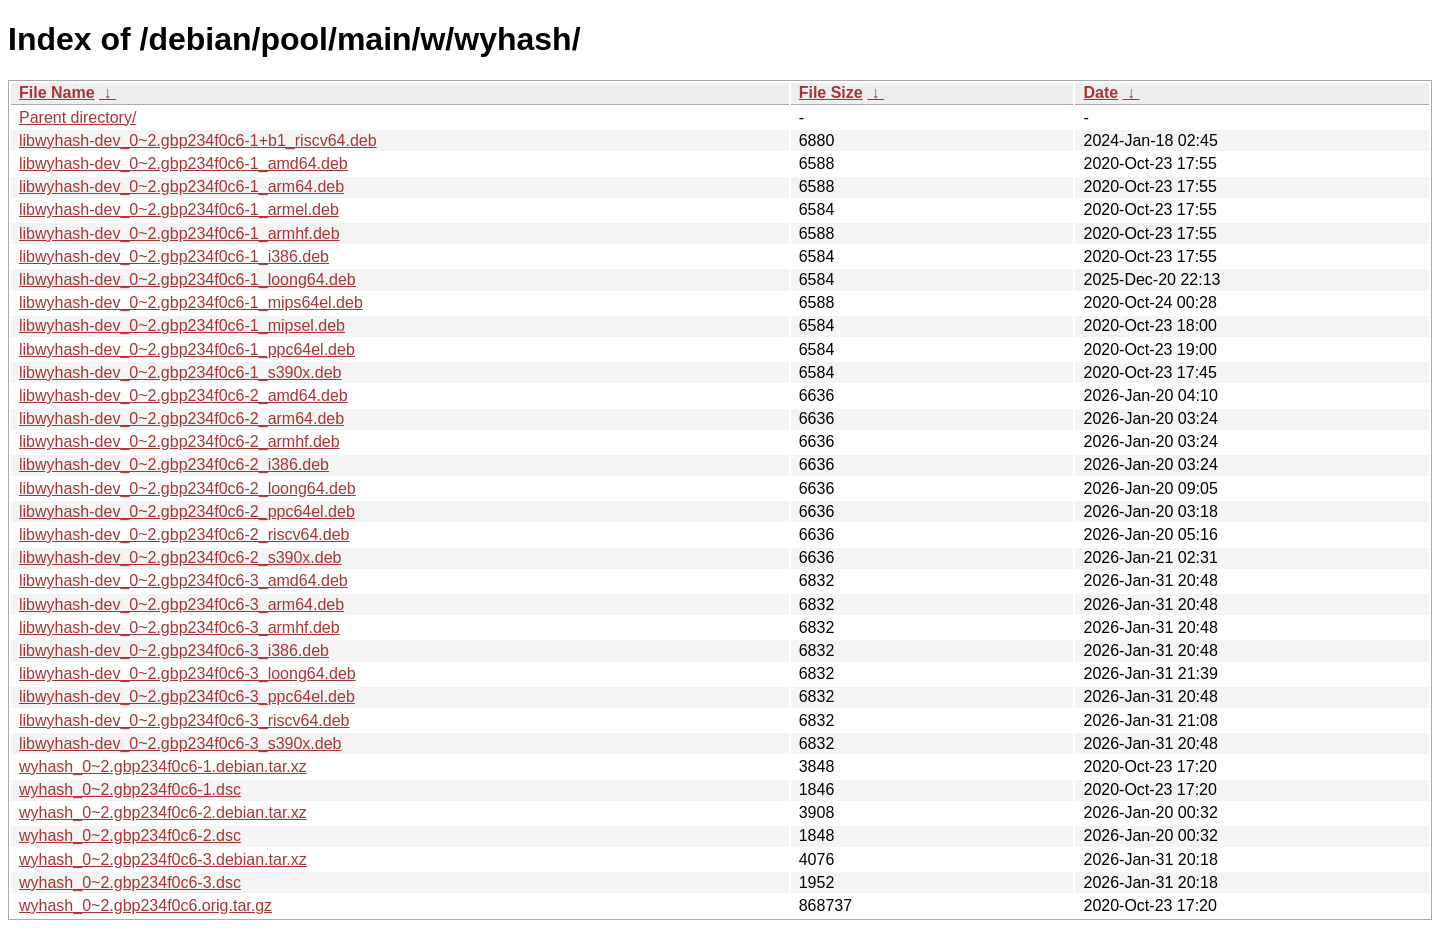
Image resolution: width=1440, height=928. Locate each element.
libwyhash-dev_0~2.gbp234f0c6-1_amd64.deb (183, 163)
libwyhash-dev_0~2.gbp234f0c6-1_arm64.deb (181, 186)
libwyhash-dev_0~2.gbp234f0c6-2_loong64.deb (187, 488)
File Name (57, 92)
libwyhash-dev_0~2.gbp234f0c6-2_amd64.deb (183, 395)
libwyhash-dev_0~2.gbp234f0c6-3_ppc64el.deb (187, 696)
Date (1100, 92)
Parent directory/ (77, 117)
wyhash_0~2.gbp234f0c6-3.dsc (130, 882)
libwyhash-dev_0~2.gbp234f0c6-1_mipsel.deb (182, 325)
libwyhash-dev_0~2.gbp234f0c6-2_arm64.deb (181, 418)
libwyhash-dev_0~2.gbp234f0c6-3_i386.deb (174, 650)
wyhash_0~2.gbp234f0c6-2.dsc (130, 835)
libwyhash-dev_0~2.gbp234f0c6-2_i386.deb (174, 464)
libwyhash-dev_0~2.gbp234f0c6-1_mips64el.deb (191, 302)
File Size (831, 92)
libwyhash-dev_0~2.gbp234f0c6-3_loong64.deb (187, 673)
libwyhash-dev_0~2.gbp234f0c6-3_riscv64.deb (184, 720)
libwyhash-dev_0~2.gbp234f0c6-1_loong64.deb (187, 279)
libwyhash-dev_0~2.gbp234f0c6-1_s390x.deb (180, 372)
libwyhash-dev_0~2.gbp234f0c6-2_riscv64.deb (184, 534)
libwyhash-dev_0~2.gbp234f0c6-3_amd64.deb (183, 580)
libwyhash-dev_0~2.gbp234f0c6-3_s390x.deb (180, 743)
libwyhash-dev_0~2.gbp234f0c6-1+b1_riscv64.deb (198, 140)
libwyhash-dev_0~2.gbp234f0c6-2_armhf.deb (179, 441)
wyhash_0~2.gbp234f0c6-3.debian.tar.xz (163, 859)
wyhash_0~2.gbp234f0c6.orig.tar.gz (145, 905)
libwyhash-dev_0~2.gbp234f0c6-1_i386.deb (174, 256)
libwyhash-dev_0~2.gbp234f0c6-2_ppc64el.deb (187, 511)
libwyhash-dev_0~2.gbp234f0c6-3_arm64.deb (181, 604)
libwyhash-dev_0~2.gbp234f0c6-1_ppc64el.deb (187, 349)
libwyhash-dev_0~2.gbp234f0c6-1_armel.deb (179, 209)
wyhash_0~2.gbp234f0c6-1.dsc (130, 789)
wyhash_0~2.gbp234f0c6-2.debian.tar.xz (163, 812)
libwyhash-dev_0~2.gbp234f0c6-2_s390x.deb (180, 557)
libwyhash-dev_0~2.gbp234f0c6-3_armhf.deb (179, 627)
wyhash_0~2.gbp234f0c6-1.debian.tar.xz (163, 766)
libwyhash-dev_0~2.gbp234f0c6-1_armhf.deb (179, 233)
